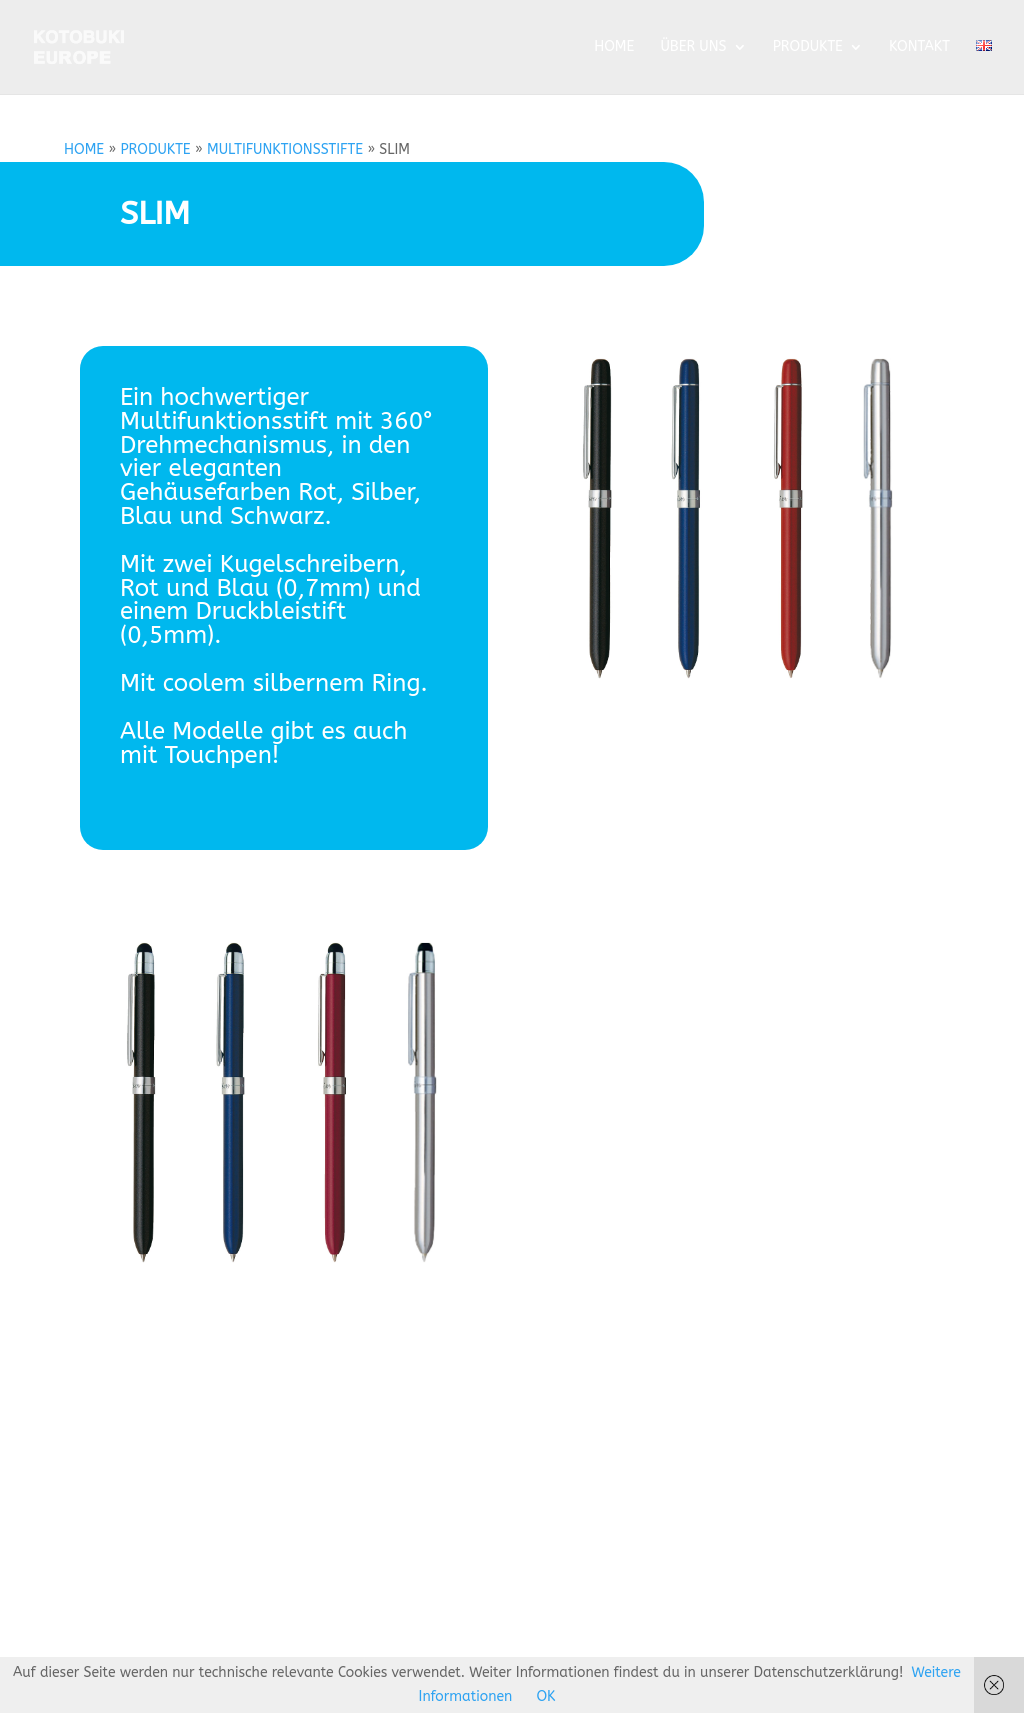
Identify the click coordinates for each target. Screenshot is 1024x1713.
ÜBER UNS (693, 47)
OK (545, 1696)
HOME (614, 47)
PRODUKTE (808, 47)
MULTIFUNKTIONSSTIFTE (285, 149)
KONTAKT (919, 47)
